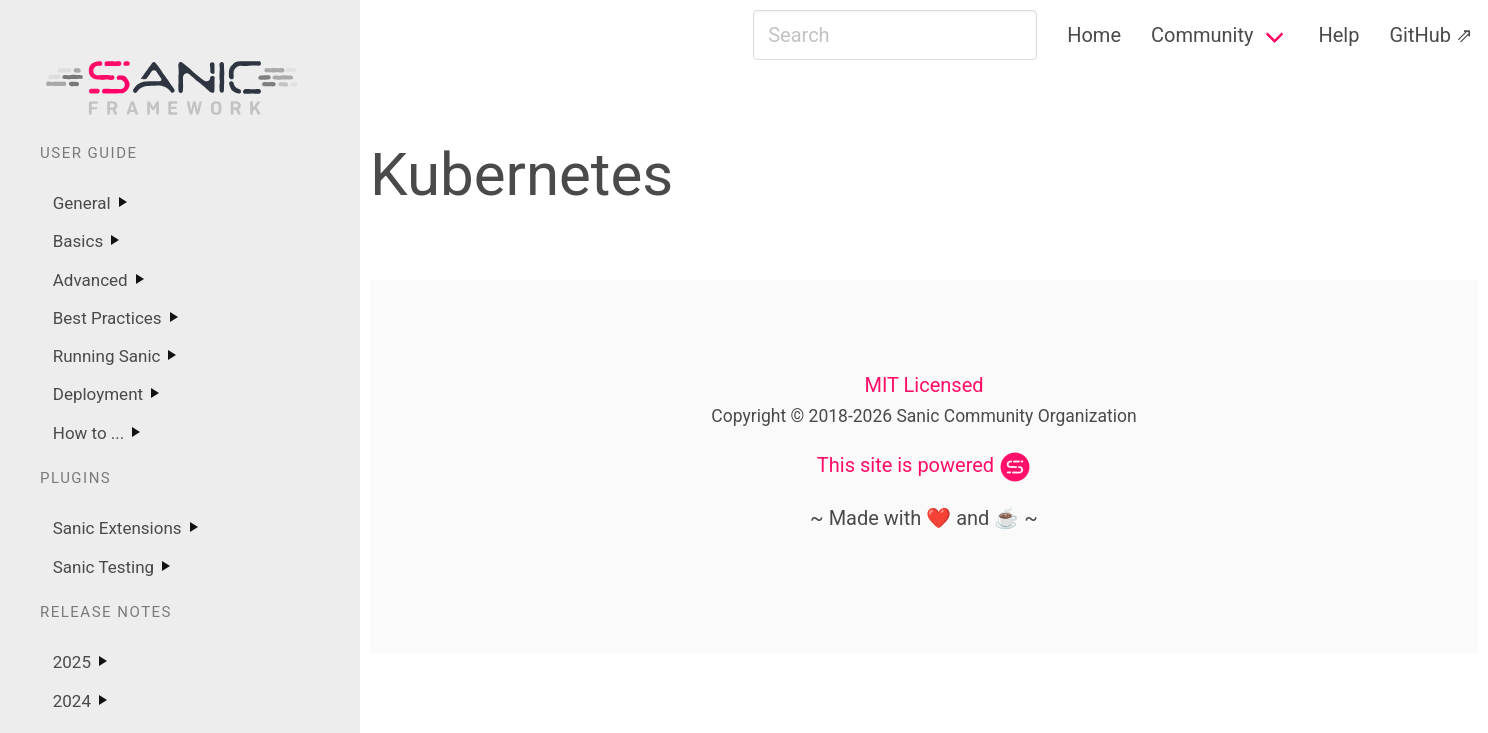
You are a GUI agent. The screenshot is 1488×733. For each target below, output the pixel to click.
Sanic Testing (103, 567)
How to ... (89, 433)
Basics (78, 241)
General (82, 203)
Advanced (90, 280)
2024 (72, 701)
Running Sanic (107, 356)
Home (1094, 35)
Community (1202, 35)
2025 (72, 662)
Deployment (98, 394)
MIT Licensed (923, 385)
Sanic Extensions (117, 528)
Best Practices (107, 318)
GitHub (1420, 35)
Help (1338, 35)
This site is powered (905, 465)
